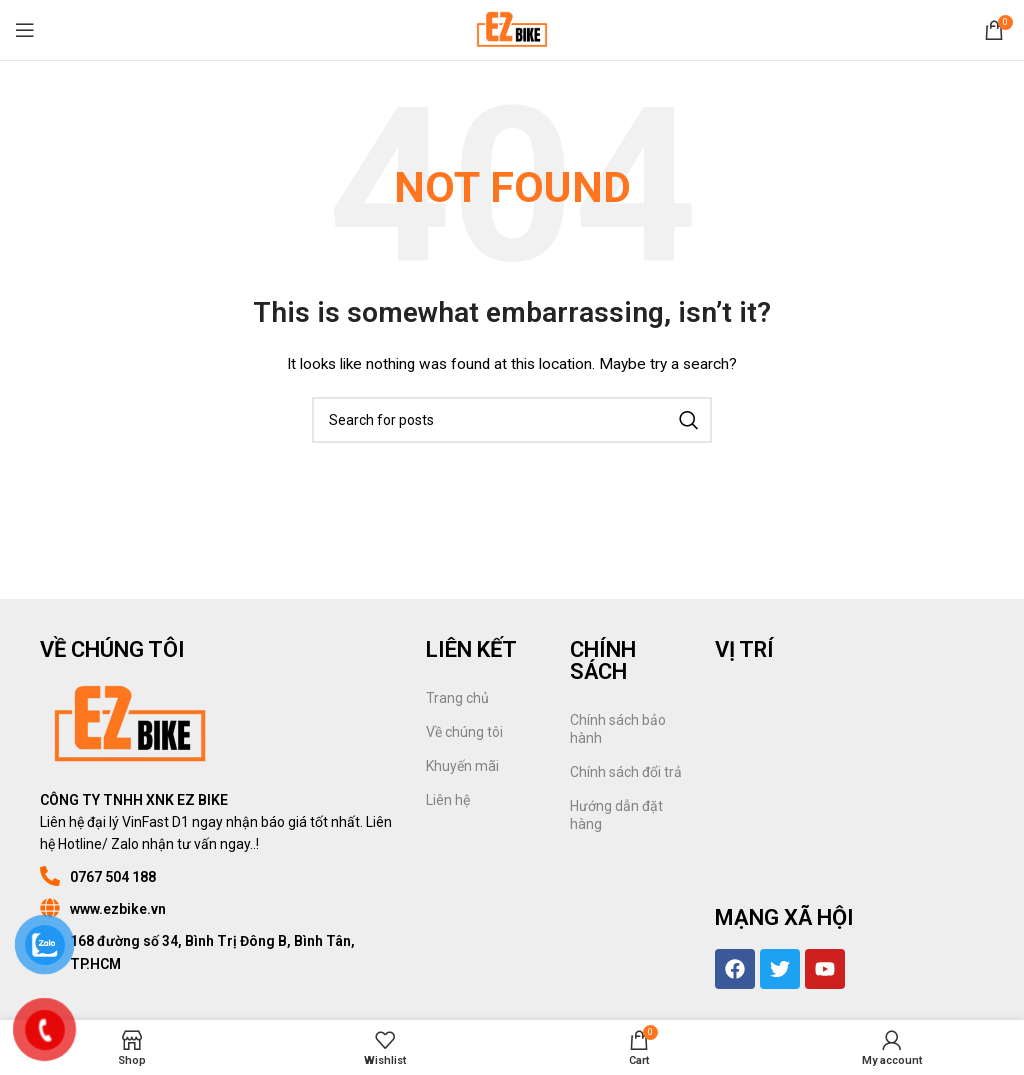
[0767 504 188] (50, 876)
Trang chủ (457, 698)
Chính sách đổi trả (626, 772)
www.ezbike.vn (118, 909)
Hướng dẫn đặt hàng (616, 815)
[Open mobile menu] (25, 30)
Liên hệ (448, 800)
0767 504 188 (113, 877)
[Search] (512, 420)
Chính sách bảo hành (618, 729)
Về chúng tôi (464, 732)
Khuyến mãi (462, 766)
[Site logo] (511, 29)
